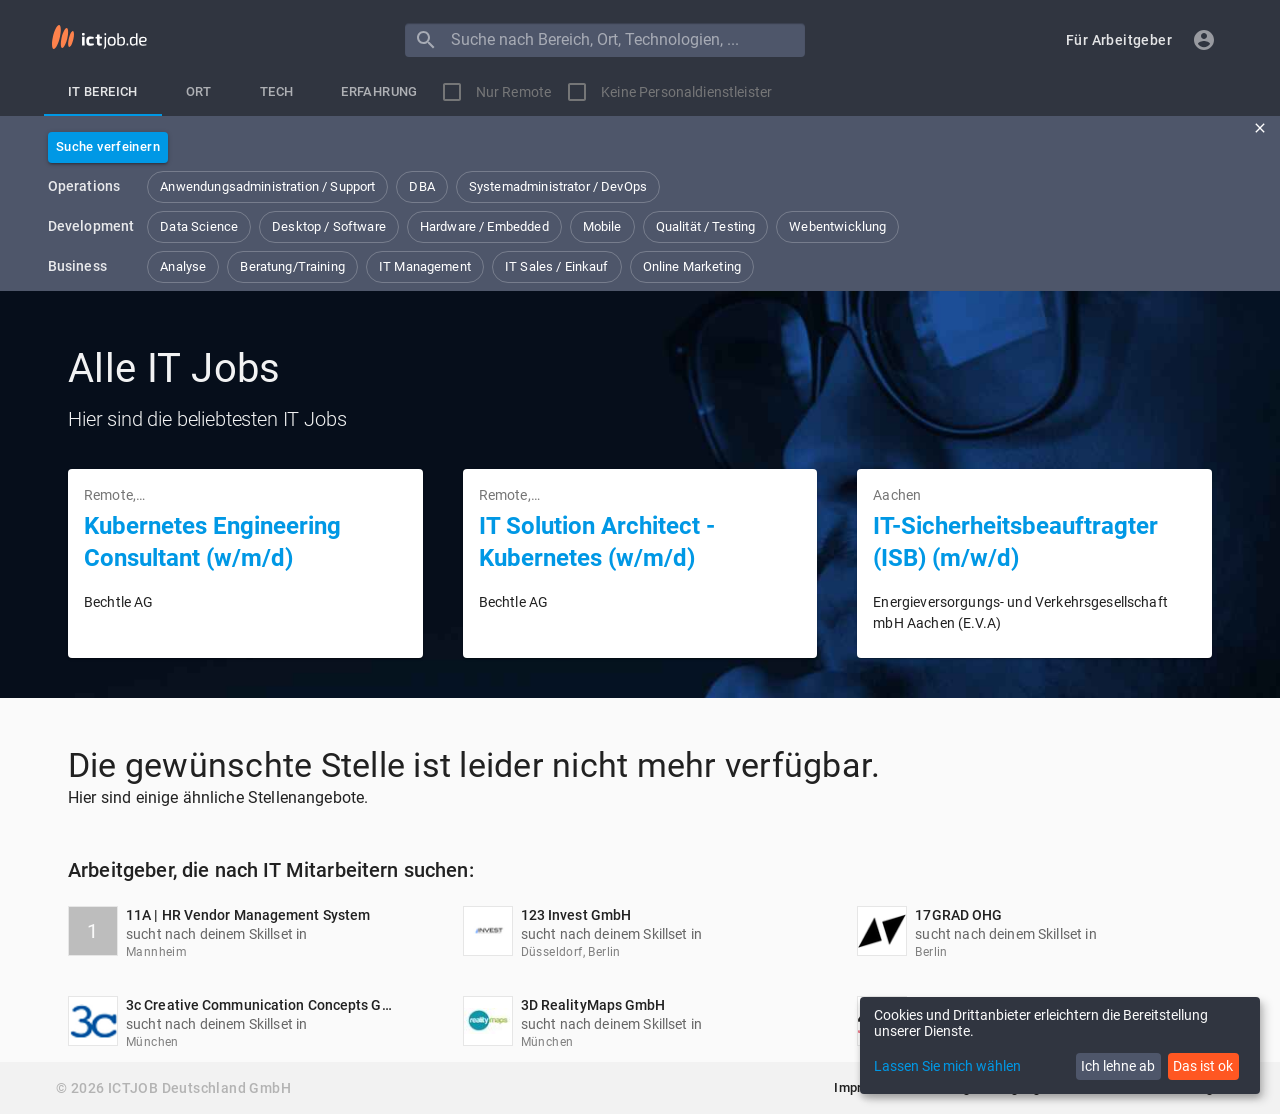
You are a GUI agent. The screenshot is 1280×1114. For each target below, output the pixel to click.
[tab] (103, 92)
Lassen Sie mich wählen (947, 1066)
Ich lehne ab (1118, 1066)
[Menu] (426, 40)
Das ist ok (1203, 1066)
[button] (1119, 40)
